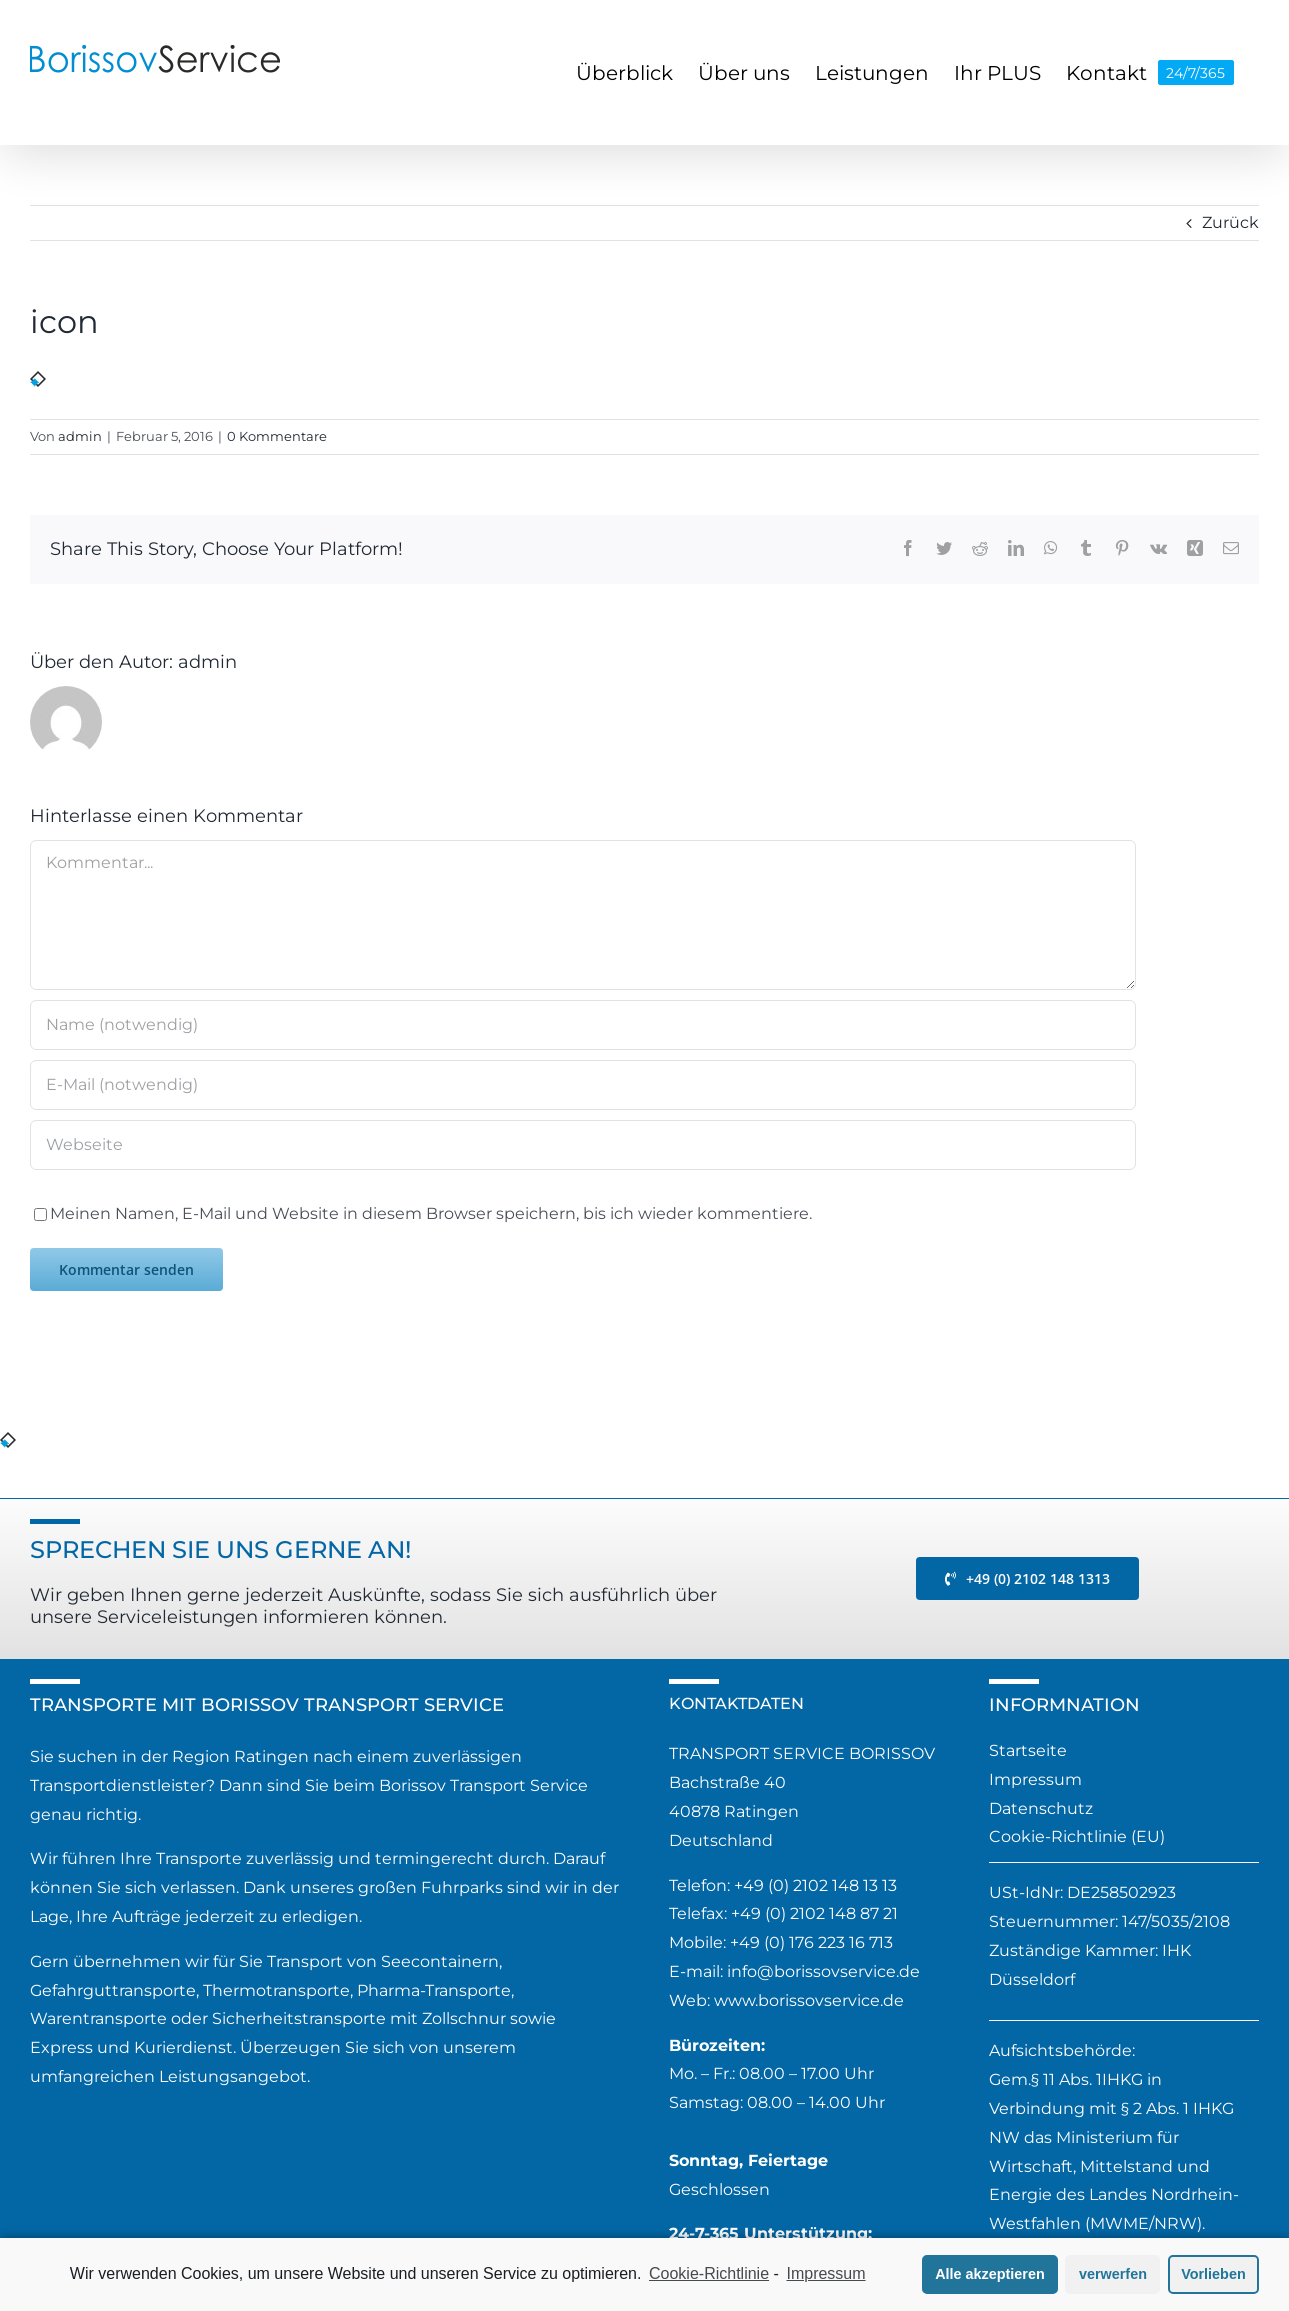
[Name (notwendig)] (583, 1025)
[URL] (583, 1145)
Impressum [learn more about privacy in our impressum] (825, 2273)
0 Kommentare (277, 436)
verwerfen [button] (1113, 2274)
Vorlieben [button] (1213, 2274)
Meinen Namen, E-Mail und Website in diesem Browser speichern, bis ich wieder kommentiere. (431, 1213)
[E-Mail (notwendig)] (583, 1085)
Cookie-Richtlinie (709, 2273)
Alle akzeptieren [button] (990, 2274)
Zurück (1230, 222)
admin (80, 436)
